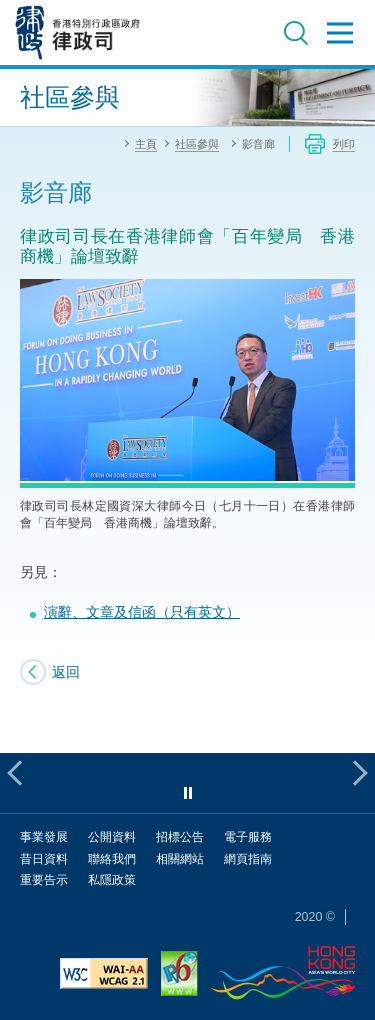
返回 (66, 671)
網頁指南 (248, 858)
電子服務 (248, 836)
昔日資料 (44, 858)
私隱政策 (112, 879)
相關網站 (180, 858)
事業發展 (44, 836)
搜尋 (296, 33)
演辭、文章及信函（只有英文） (142, 611)
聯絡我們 (112, 858)
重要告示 (44, 879)
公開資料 (112, 836)
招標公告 (180, 836)
